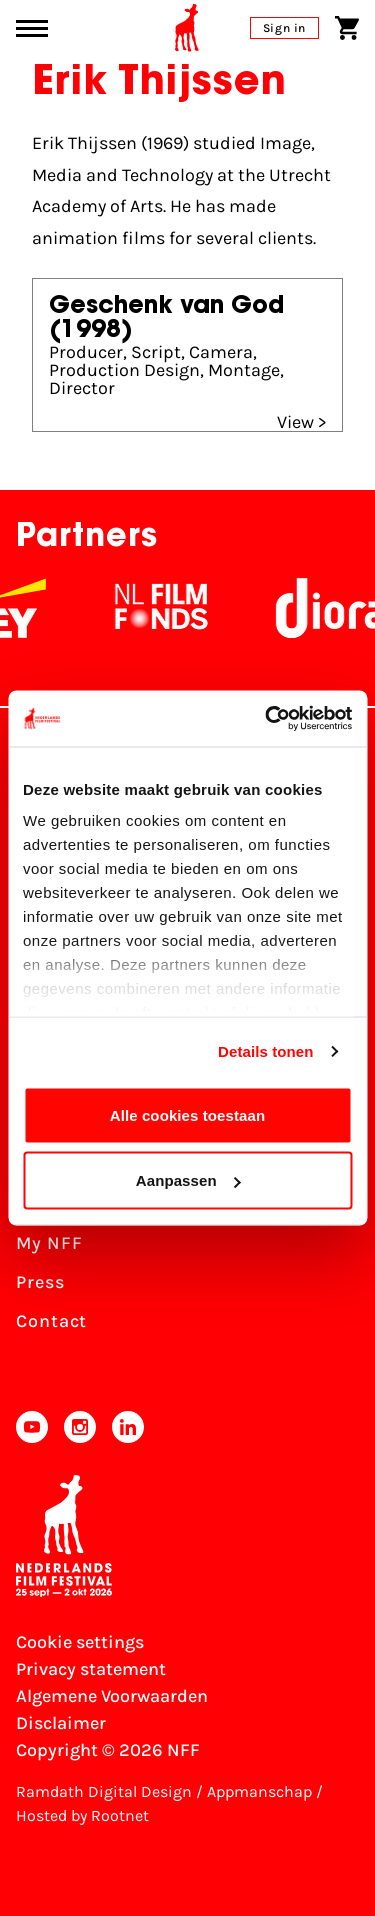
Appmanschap (259, 1791)
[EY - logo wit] (42, 608)
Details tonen (265, 1051)
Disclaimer (61, 1723)
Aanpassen (188, 1180)
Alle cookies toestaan (188, 1114)
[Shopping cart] (347, 28)
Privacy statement (91, 1669)
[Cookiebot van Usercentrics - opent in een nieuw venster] (267, 719)
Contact (51, 1321)
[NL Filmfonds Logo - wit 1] (186, 608)
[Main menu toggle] (32, 28)
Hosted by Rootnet (82, 1815)
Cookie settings (80, 1642)
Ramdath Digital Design (104, 1791)
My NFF (49, 1243)
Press (40, 1282)
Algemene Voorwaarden (112, 1696)
